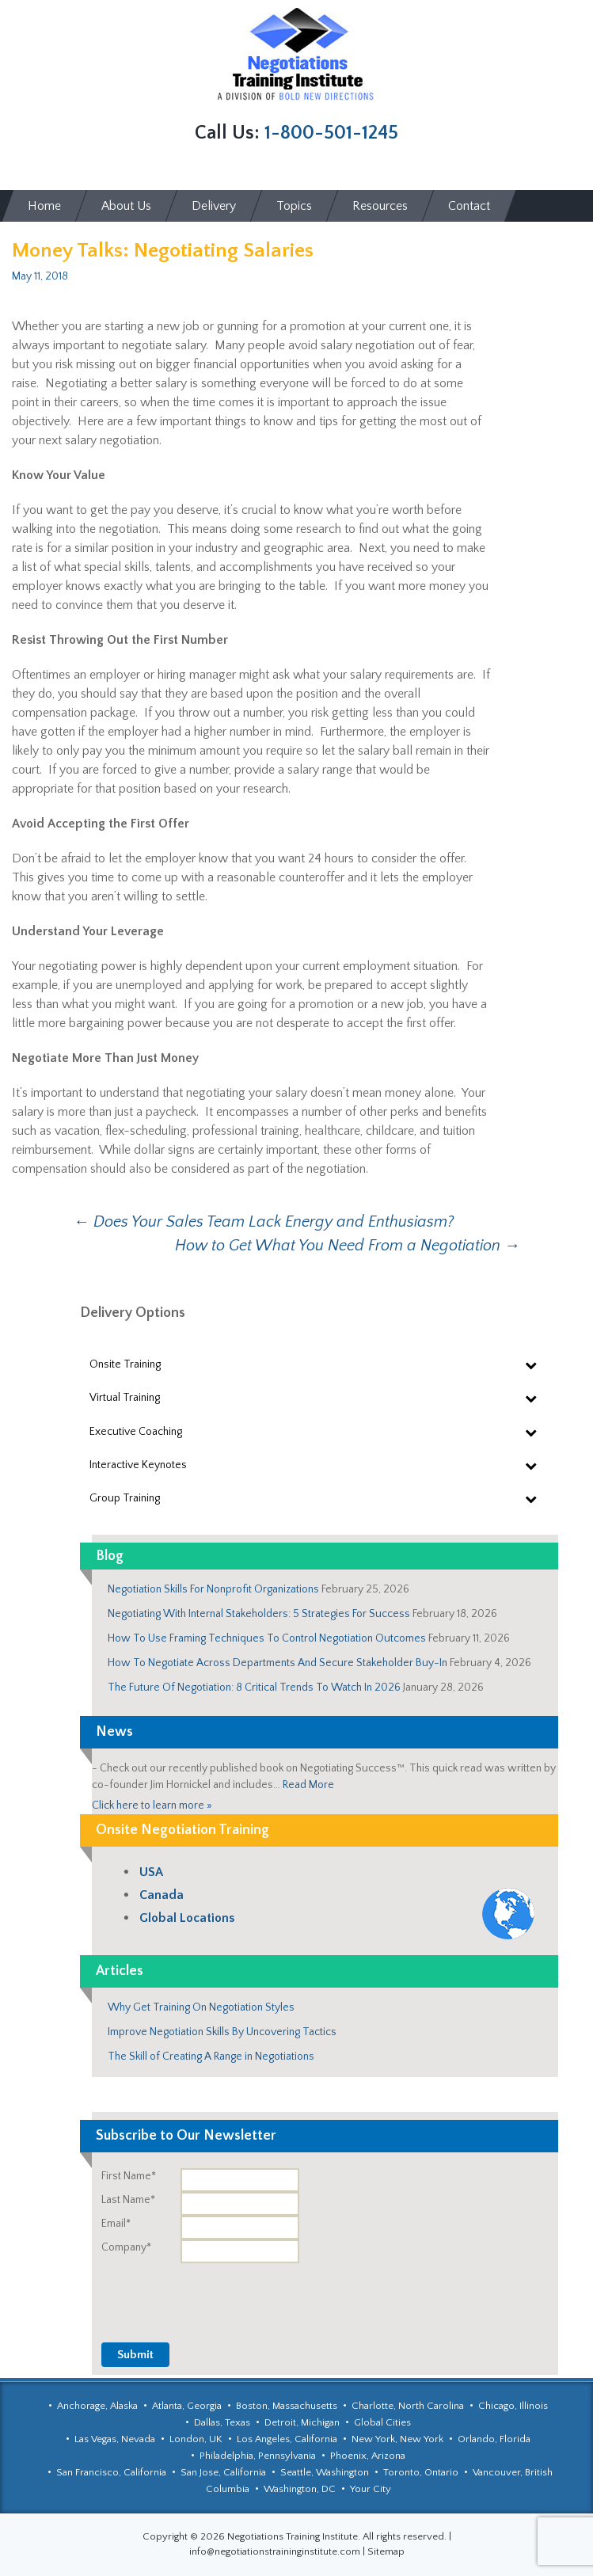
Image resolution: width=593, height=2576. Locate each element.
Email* (116, 2223)
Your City (370, 2488)
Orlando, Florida (494, 2439)
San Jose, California (223, 2472)
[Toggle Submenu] (530, 1364)
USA (151, 1872)
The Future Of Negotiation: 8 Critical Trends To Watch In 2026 (254, 1687)
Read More (308, 1785)
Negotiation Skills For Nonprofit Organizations (213, 1589)
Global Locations (186, 1918)
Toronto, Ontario (420, 2472)
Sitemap (386, 2551)
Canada (161, 1895)
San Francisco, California (111, 2472)
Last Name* (128, 2200)
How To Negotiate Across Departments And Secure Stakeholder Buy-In (277, 1663)
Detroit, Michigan (302, 2422)
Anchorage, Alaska (97, 2405)
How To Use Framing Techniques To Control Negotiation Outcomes (267, 1638)
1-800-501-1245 (331, 133)
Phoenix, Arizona (367, 2455)
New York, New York (397, 2439)
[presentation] (437, 2294)
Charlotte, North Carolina (408, 2405)
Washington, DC (300, 2488)
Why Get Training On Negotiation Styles (201, 2007)
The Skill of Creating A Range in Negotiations (211, 2056)
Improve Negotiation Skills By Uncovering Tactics (222, 2032)
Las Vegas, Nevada (114, 2439)
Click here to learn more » (152, 1805)
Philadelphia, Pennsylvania (258, 2455)
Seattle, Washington (324, 2472)
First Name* (128, 2176)
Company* (126, 2247)
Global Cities (382, 2422)
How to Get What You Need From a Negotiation (347, 1245)
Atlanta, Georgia (187, 2405)
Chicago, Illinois (513, 2405)
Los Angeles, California (287, 2439)
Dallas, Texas (222, 2422)
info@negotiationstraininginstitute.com (274, 2551)
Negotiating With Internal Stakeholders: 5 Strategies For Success (259, 1614)
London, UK (195, 2439)
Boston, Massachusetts (286, 2405)
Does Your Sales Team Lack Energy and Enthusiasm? (264, 1222)
